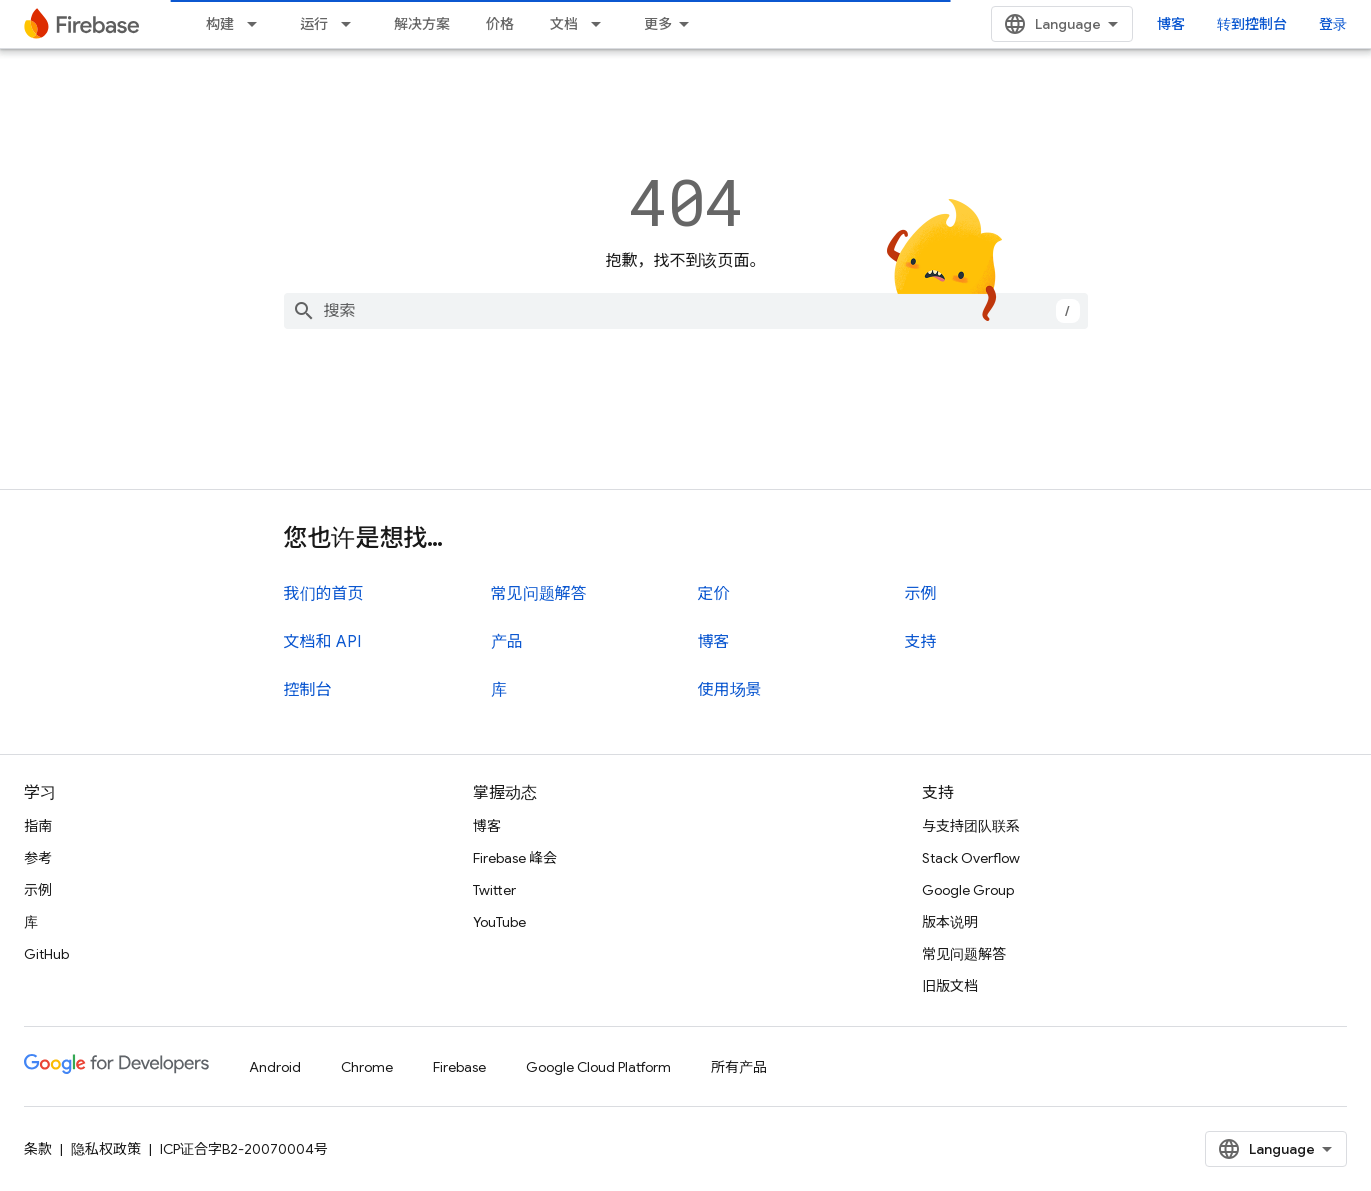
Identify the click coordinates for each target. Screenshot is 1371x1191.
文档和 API (322, 642)
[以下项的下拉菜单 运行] (352, 24)
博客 (1171, 24)
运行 (314, 24)
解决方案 (422, 24)
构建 (220, 24)
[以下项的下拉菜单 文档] (602, 24)
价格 (500, 24)
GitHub (46, 954)
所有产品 (739, 1067)
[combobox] (686, 311)
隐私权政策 (106, 1149)
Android (275, 1067)
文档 (564, 24)
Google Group (968, 890)
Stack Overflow (971, 858)
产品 (507, 642)
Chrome (367, 1067)
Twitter (494, 890)
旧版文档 (950, 986)
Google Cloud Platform (598, 1067)
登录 (1333, 24)
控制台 (308, 690)
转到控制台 (1252, 24)
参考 (38, 858)
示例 (921, 594)
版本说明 (950, 922)
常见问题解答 (539, 594)
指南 (38, 826)
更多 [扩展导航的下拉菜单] (658, 24)
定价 (714, 594)
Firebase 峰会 (515, 858)
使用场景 (730, 690)
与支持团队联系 (971, 826)
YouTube (499, 922)
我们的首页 (324, 594)
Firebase (459, 1067)
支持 (921, 642)
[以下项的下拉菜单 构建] (258, 24)
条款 (38, 1149)
